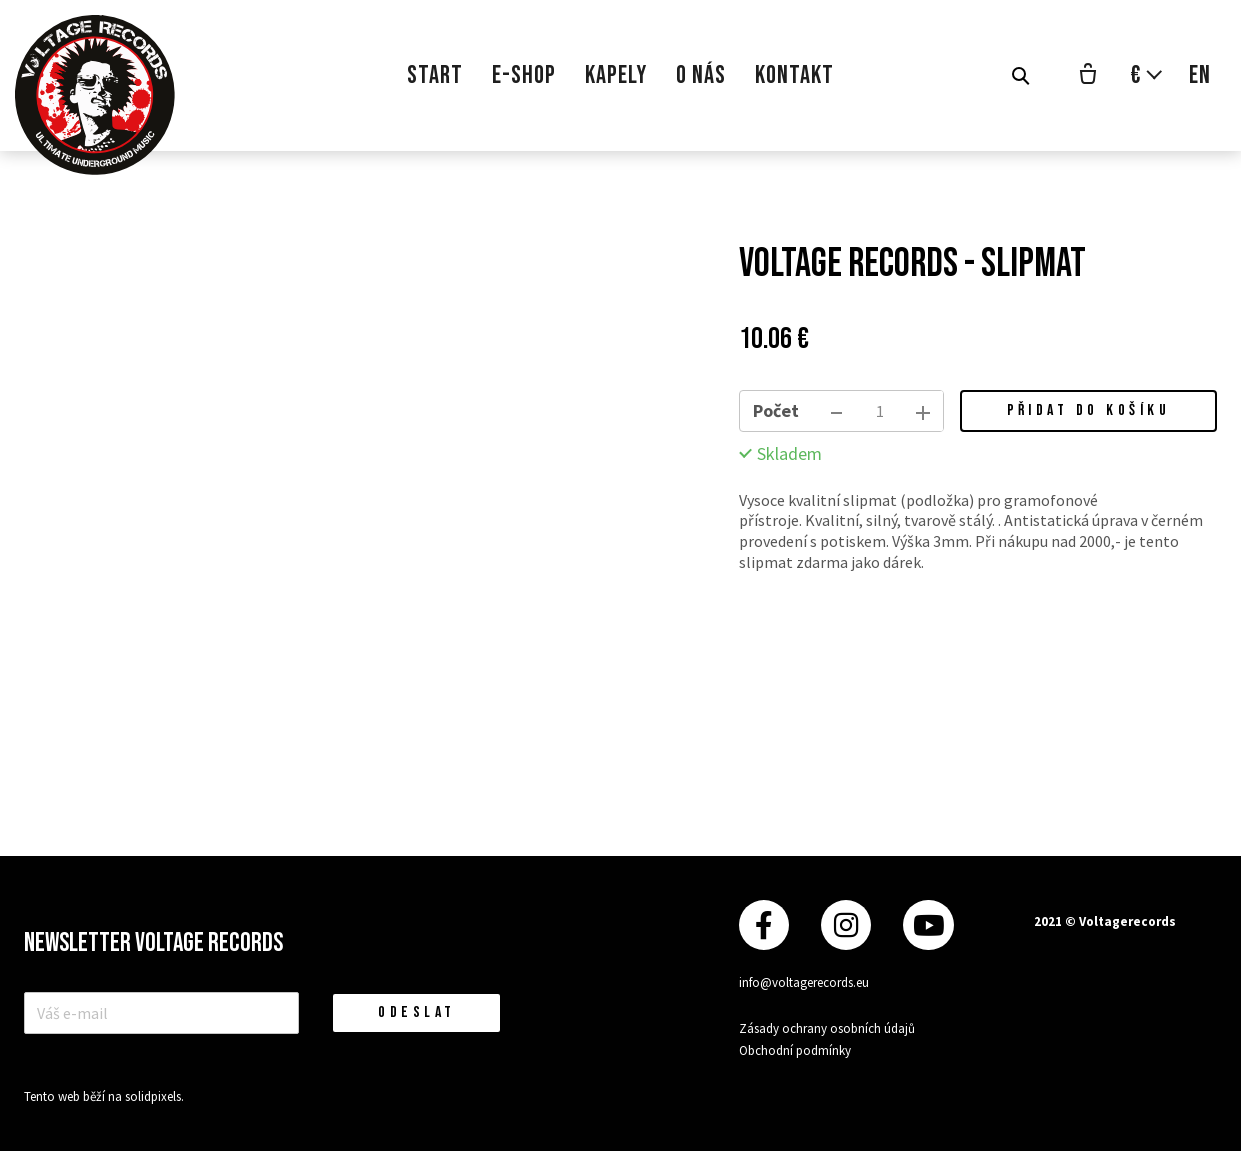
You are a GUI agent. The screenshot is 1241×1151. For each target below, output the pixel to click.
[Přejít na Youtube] (928, 925)
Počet (776, 410)
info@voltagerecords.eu (804, 982)
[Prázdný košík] (1088, 76)
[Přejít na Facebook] (764, 925)
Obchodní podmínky (795, 1050)
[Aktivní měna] (1147, 75)
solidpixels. (154, 1096)
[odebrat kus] (837, 411)
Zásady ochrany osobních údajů (827, 1028)
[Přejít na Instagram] (846, 925)
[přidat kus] (923, 411)
